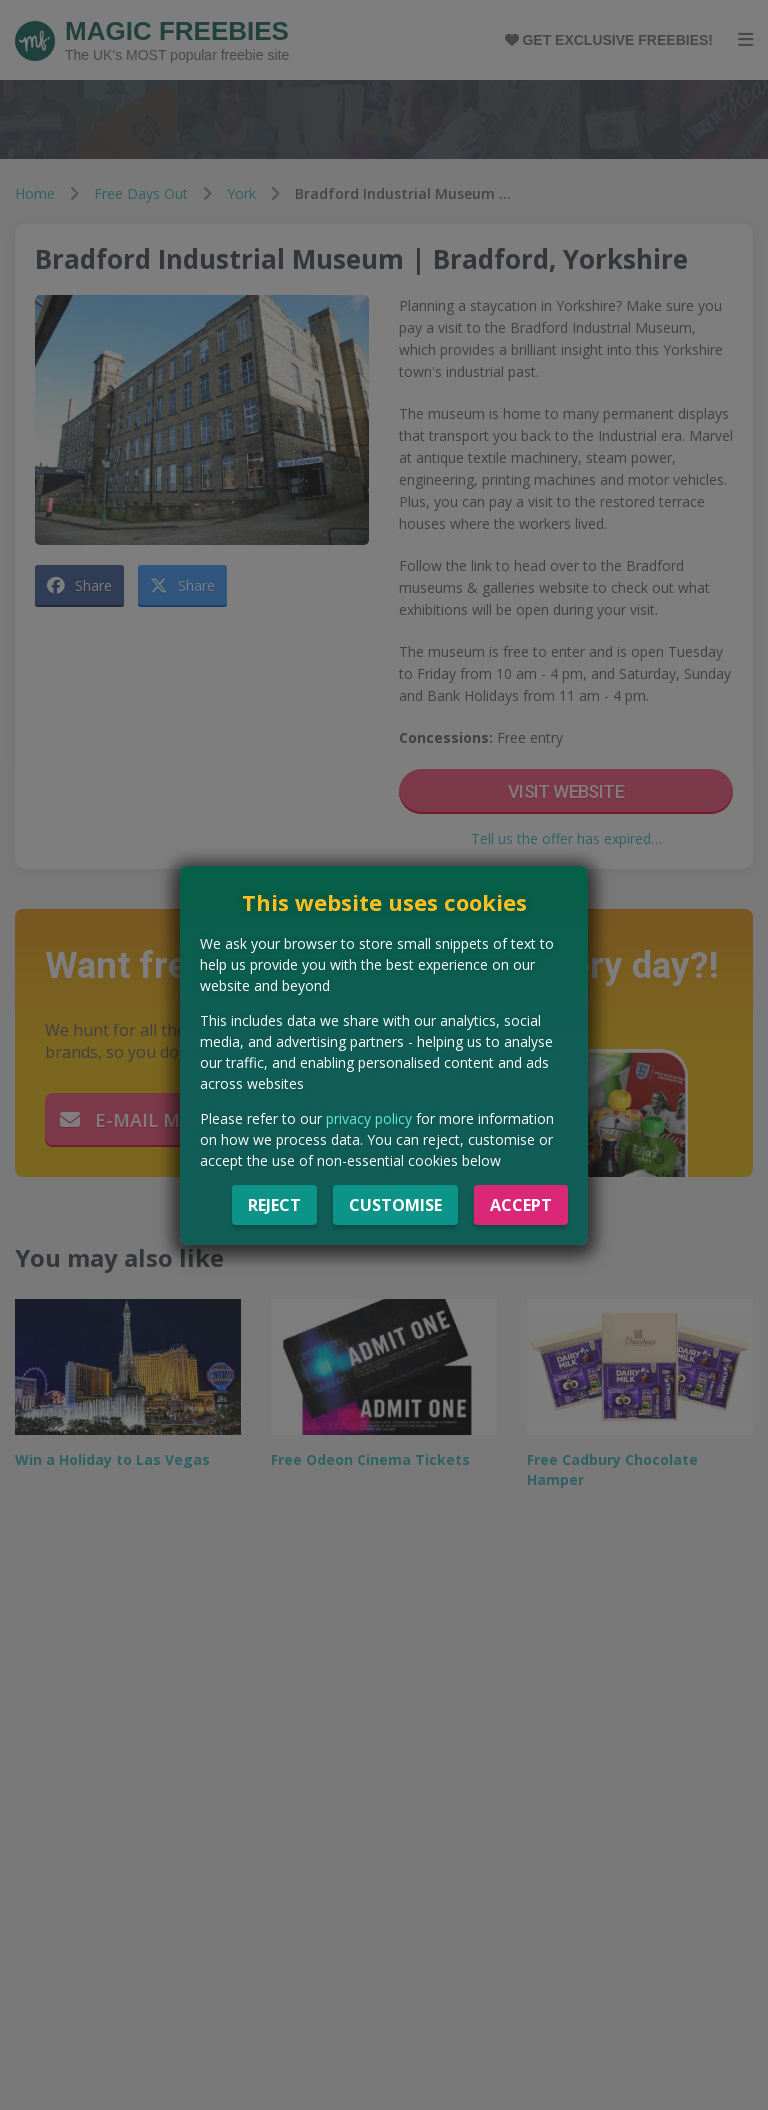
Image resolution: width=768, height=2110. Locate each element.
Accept (521, 1205)
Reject (274, 1205)
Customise (395, 1205)
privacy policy (369, 1118)
